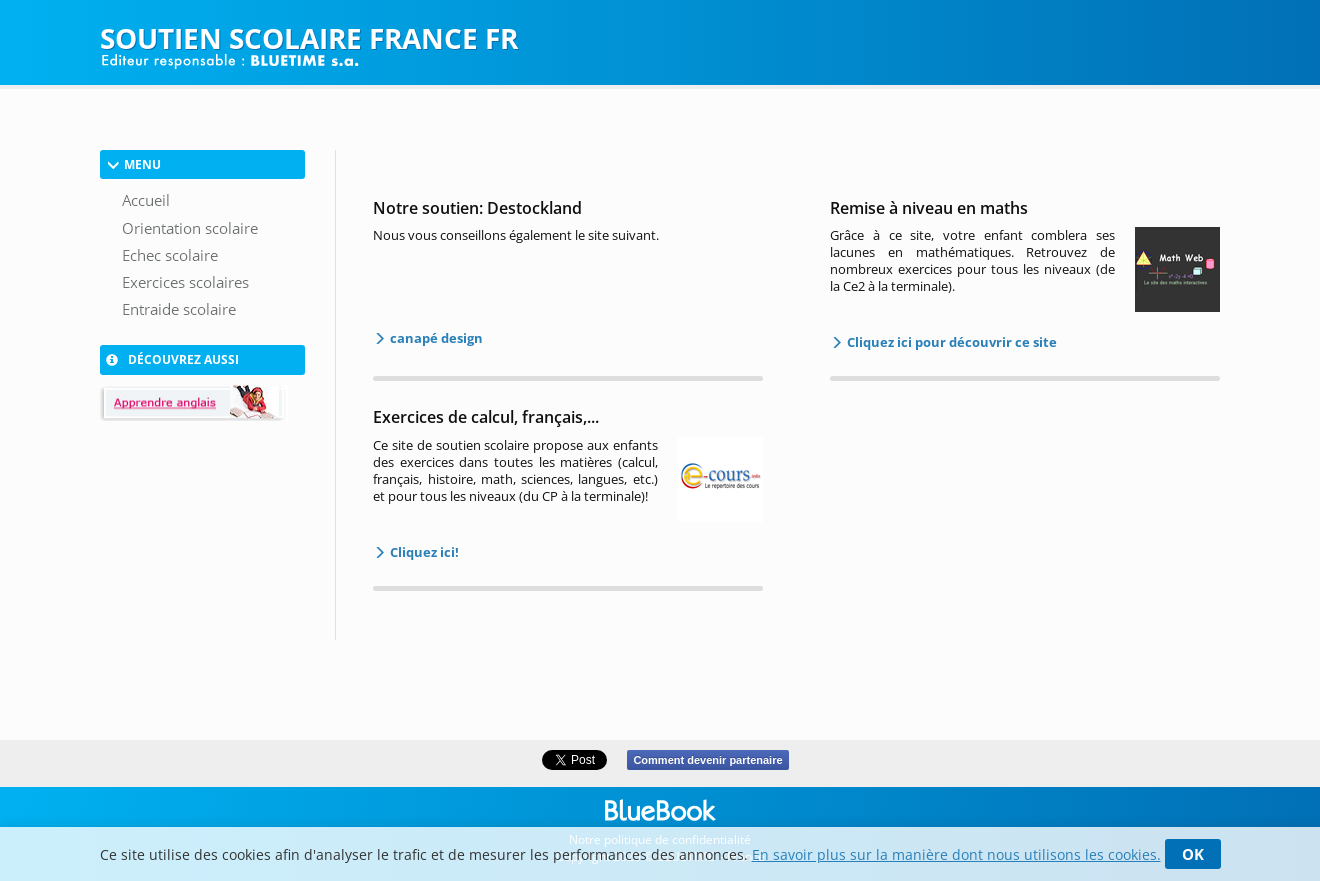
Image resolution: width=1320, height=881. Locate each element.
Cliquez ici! (423, 552)
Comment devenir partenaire (707, 760)
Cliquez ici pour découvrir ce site (950, 342)
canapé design (435, 338)
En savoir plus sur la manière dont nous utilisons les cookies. (956, 854)
